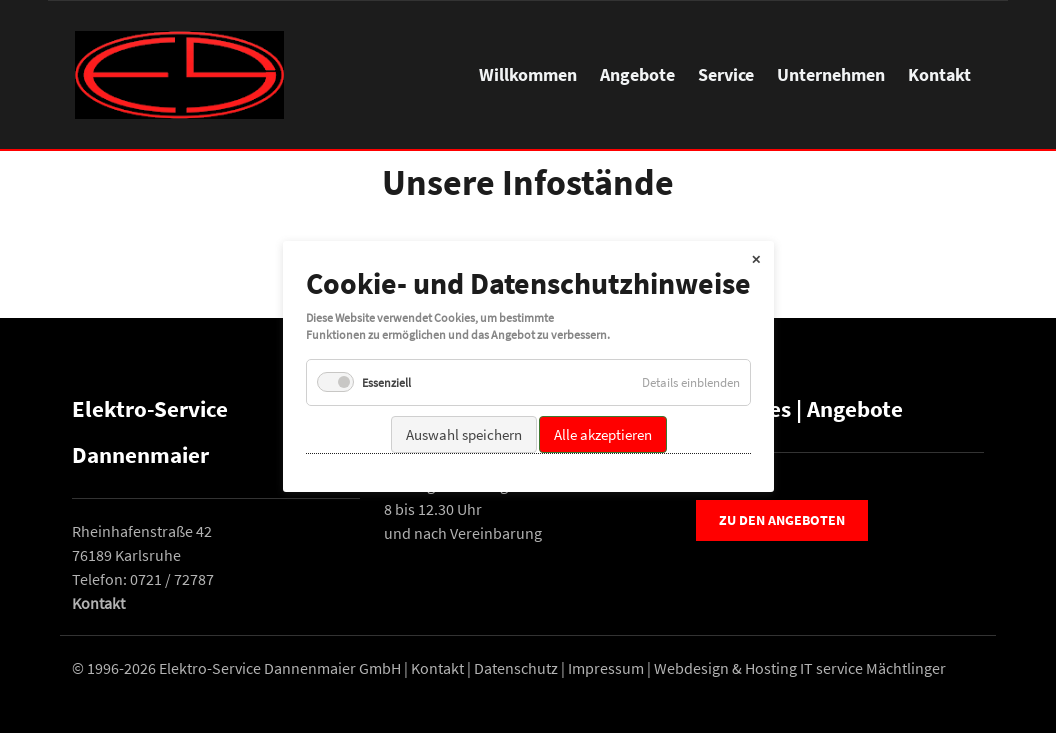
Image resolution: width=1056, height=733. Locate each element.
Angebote (637, 74)
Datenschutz (516, 668)
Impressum (606, 668)
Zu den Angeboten (782, 520)
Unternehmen (831, 74)
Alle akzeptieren (602, 433)
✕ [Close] (756, 258)
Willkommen (528, 74)
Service (726, 74)
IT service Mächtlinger (873, 668)
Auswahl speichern (463, 433)
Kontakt (939, 74)
